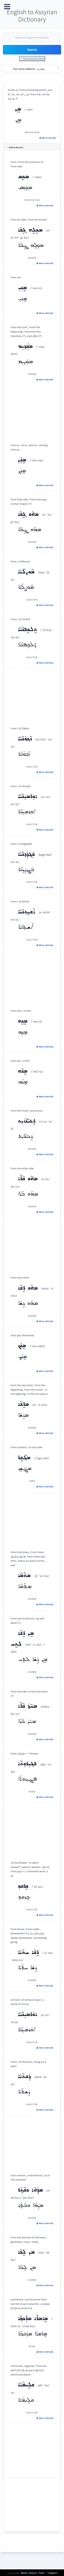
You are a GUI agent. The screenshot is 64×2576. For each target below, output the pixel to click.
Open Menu (7, 6)
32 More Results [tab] (14, 147)
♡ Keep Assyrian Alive (32, 58)
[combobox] (32, 39)
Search (32, 50)
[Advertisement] (31, 411)
